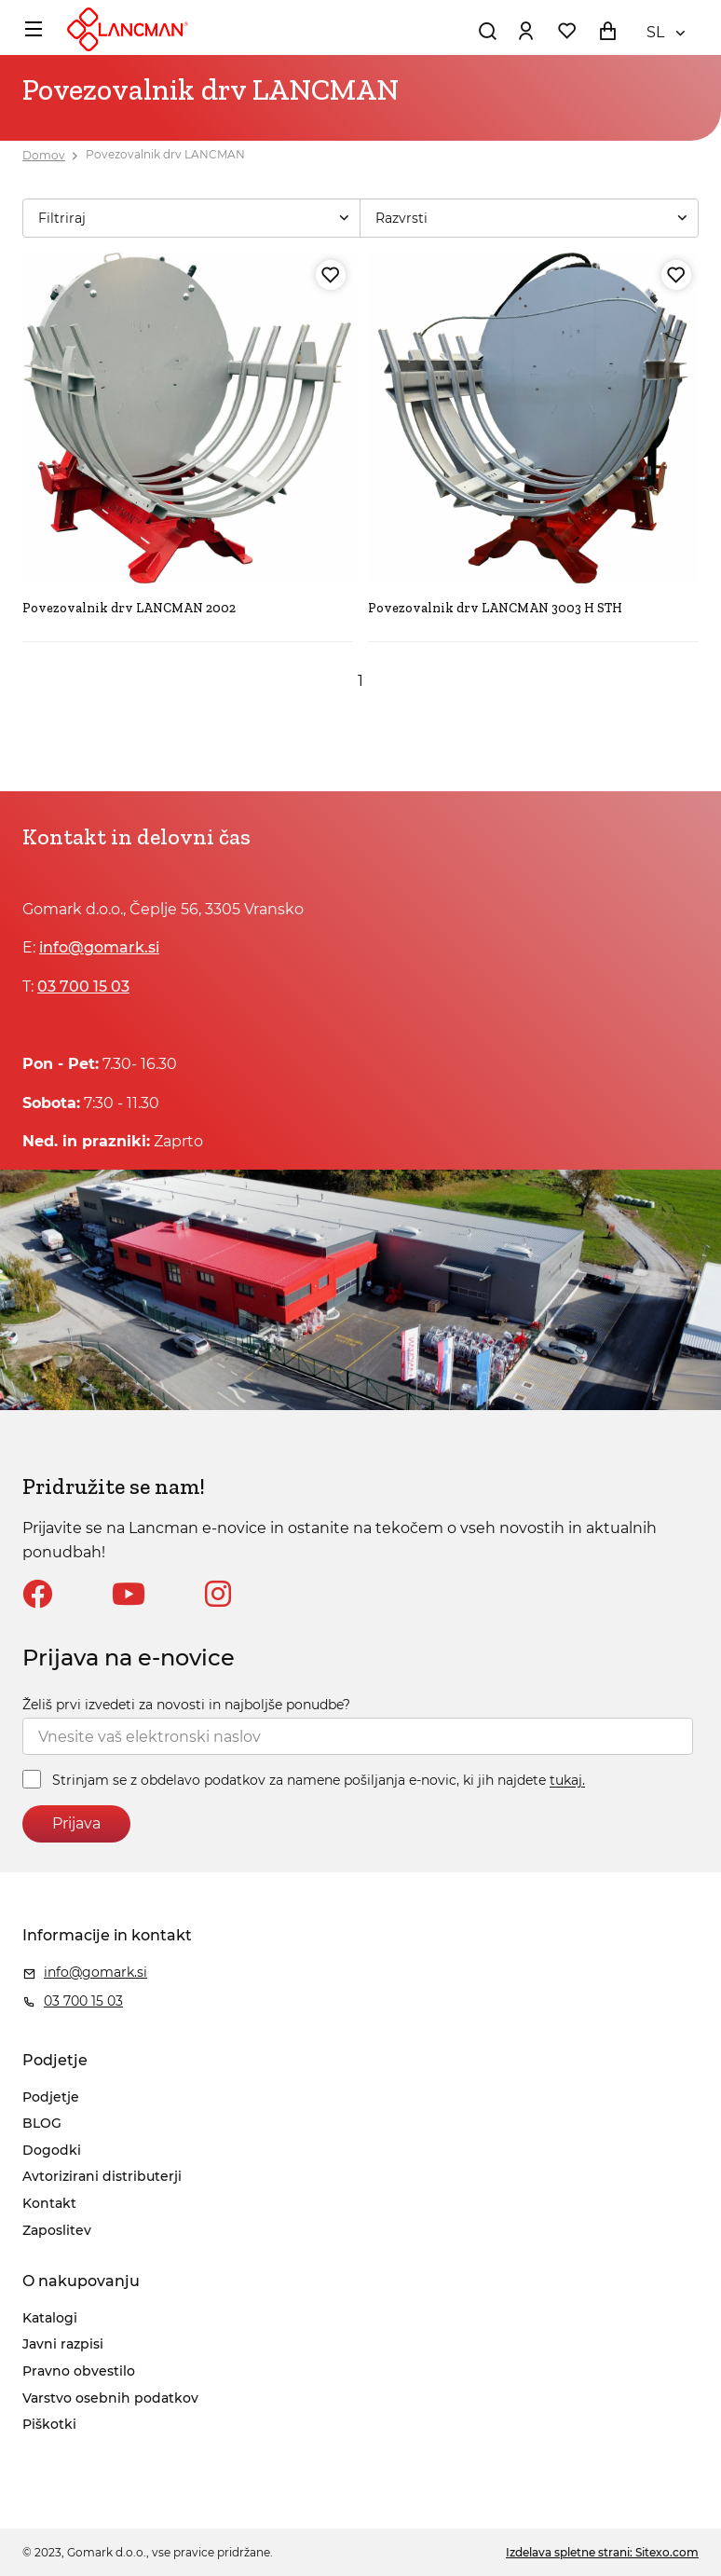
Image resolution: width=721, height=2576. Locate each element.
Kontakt (49, 2203)
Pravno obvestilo (78, 2371)
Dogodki (51, 2150)
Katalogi (49, 2317)
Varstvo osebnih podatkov (110, 2398)
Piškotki (49, 2424)
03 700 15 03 (83, 986)
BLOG (41, 2123)
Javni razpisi (62, 2344)
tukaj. (567, 1781)
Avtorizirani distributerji (102, 2176)
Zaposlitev (56, 2230)
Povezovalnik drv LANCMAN (165, 155)
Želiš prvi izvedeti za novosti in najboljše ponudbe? (186, 1704)
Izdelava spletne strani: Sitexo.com (602, 2552)
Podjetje (50, 2097)
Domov (43, 155)
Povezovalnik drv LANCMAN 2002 (129, 608)
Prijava (76, 1823)
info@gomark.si (99, 947)
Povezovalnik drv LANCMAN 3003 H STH (495, 608)
